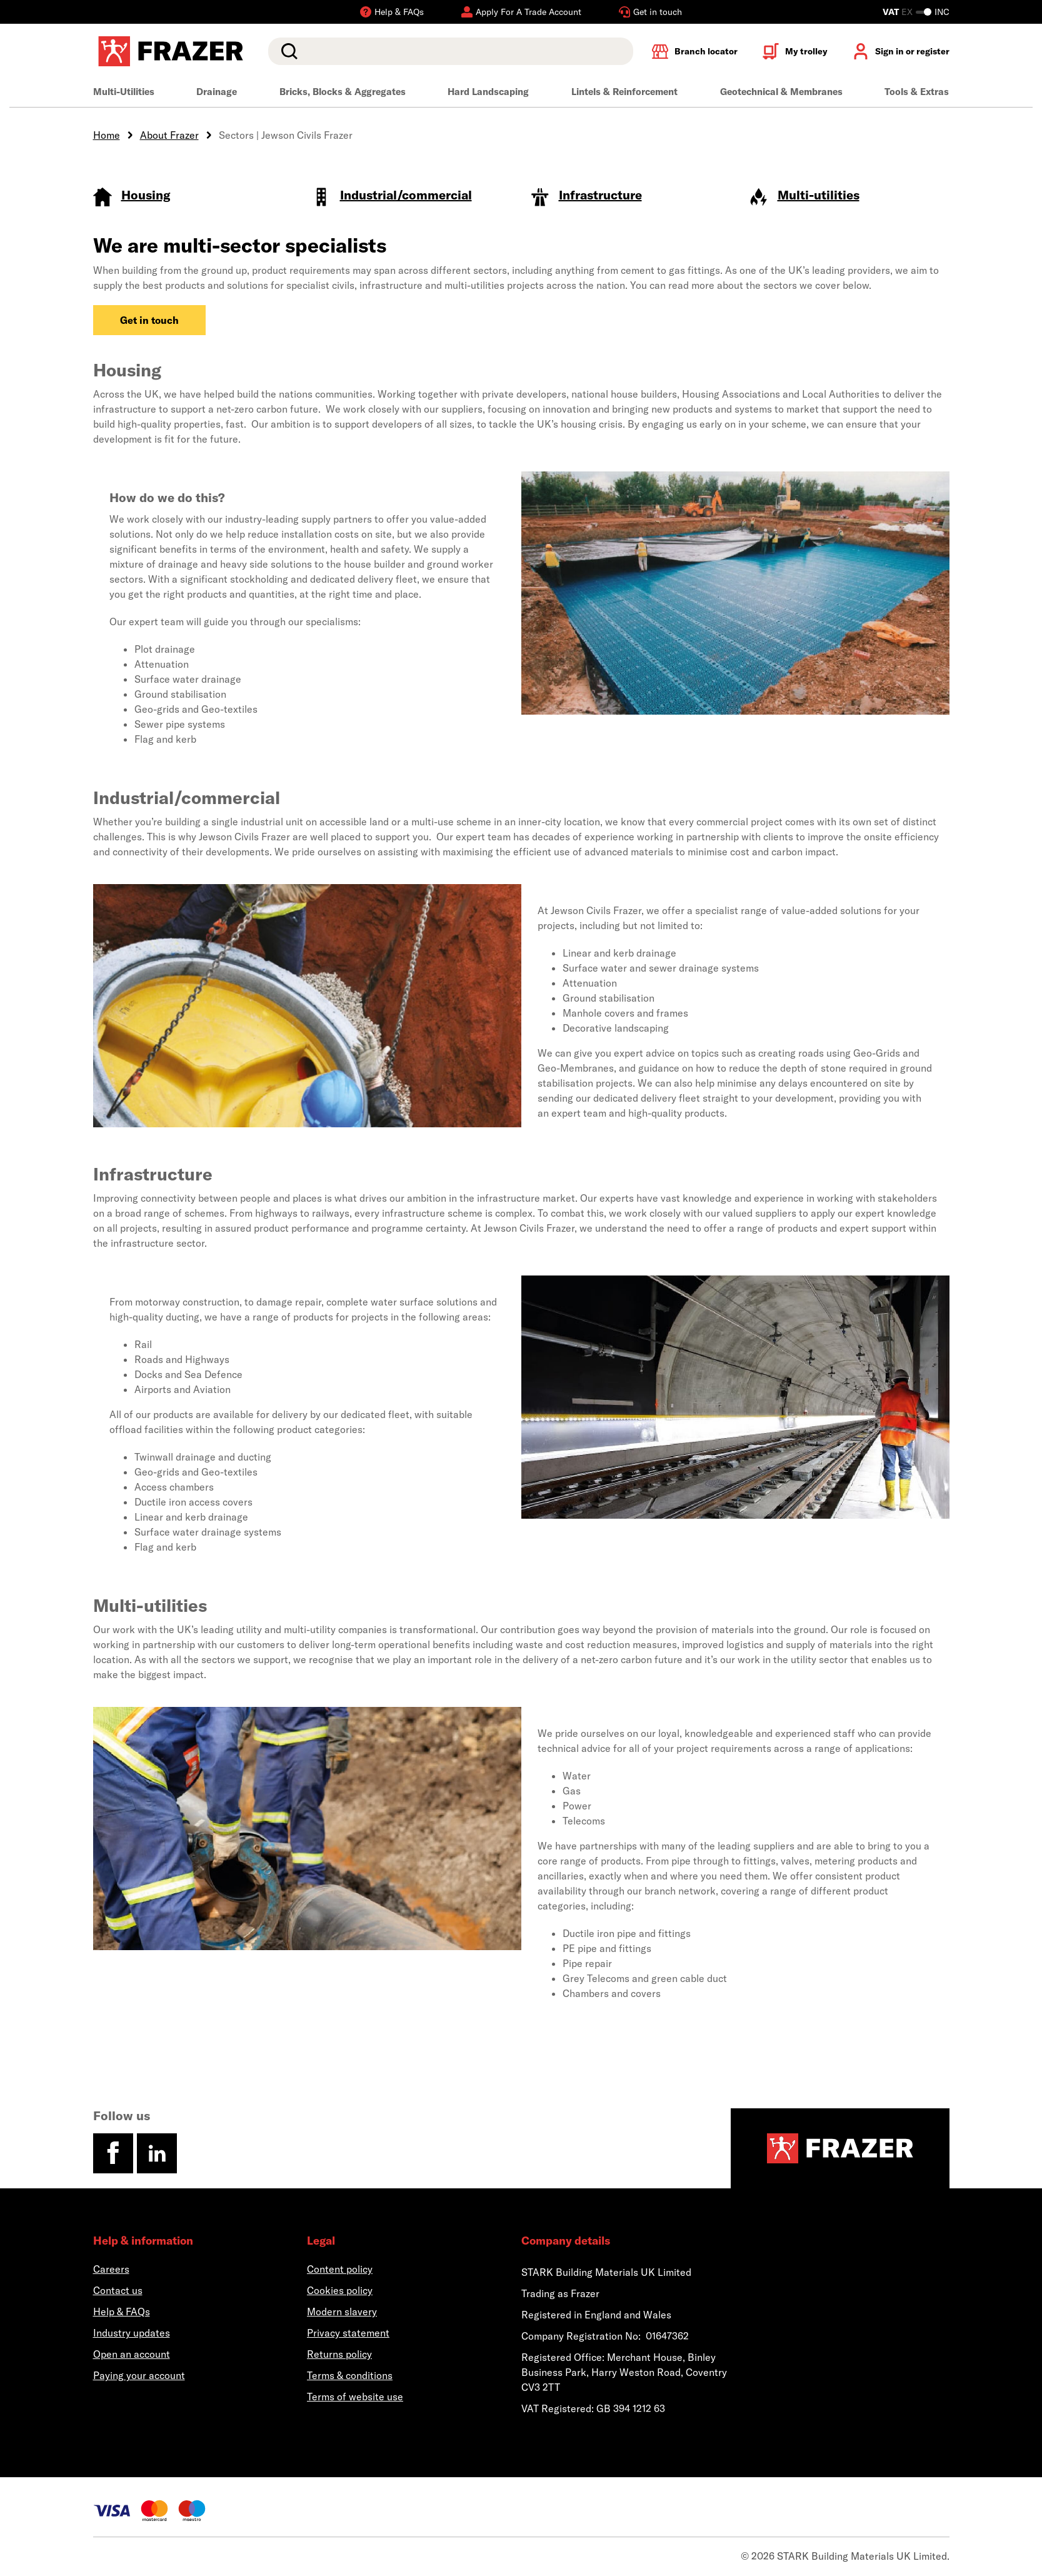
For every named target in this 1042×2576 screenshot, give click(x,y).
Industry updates (131, 2333)
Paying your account (139, 2375)
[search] (450, 51)
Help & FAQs (121, 2311)
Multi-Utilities (123, 92)
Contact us (118, 2290)
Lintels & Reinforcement (624, 92)
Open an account (131, 2354)
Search (287, 51)
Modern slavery (342, 2311)
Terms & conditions (350, 2375)
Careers (111, 2269)
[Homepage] (840, 2148)
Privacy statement (348, 2333)
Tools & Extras (916, 92)
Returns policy (339, 2354)
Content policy (340, 2269)
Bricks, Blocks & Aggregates (342, 92)
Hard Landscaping (488, 92)
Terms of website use (355, 2396)
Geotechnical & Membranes (781, 92)
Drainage (216, 92)
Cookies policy (340, 2290)
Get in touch (149, 320)
